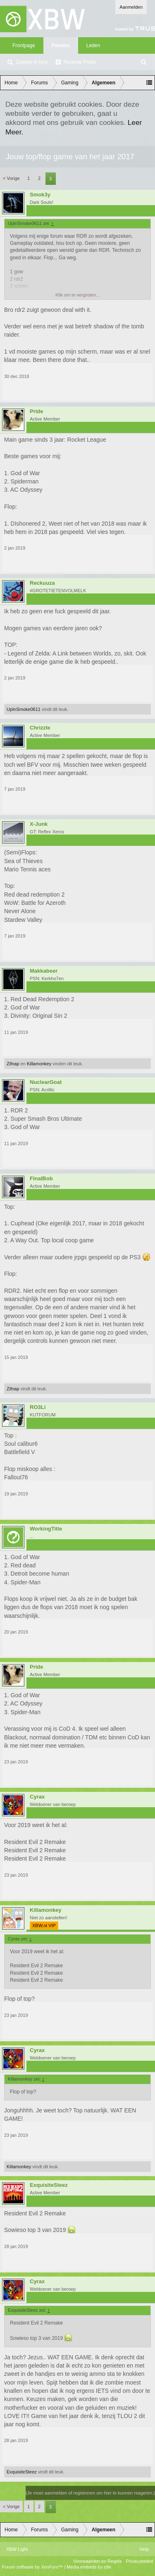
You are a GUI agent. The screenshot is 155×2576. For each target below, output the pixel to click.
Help (144, 2549)
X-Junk (39, 824)
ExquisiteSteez (49, 2185)
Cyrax (37, 1797)
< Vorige (11, 178)
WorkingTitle (46, 1529)
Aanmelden (131, 7)
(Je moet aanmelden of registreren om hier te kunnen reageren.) (90, 2492)
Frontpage (23, 45)
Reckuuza (42, 583)
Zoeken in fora (32, 62)
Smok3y (40, 195)
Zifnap (13, 1063)
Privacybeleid (139, 2561)
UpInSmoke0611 (24, 709)
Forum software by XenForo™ (33, 2566)
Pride (36, 411)
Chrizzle (40, 728)
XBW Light (17, 2549)
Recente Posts (80, 62)
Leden (93, 45)
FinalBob (41, 1179)
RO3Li (37, 1407)
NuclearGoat (46, 1082)
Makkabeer (43, 971)
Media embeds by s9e (89, 2566)
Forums (61, 45)
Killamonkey (39, 1063)
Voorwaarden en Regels (97, 2561)
